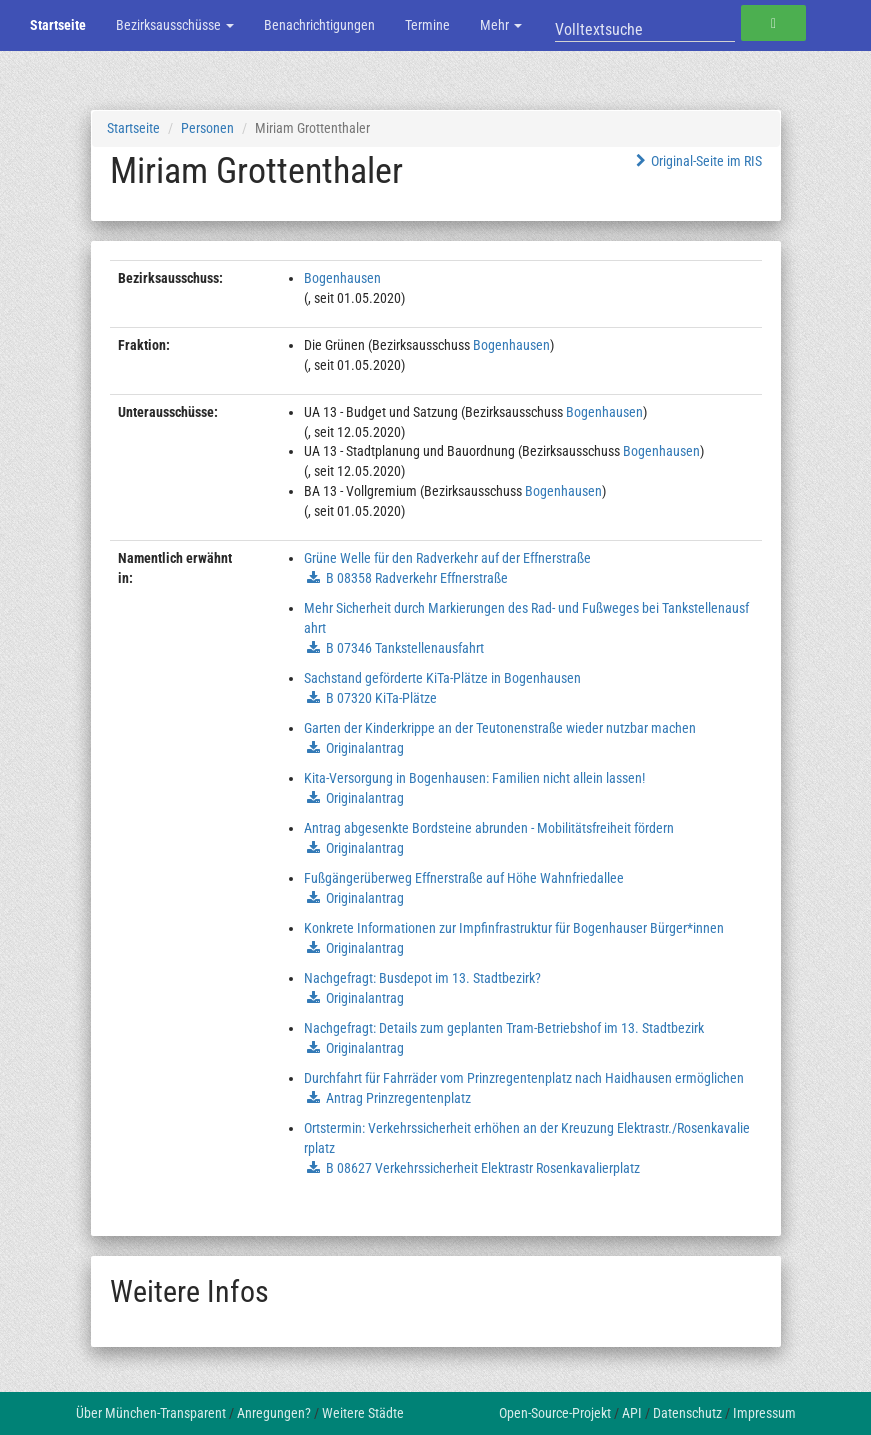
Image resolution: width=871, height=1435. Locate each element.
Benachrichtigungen (319, 25)
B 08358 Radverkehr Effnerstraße (417, 578)
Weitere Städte (363, 1413)
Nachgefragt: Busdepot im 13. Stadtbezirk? (422, 978)
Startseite (58, 25)
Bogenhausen (342, 278)
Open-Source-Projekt (555, 1413)
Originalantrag (365, 748)
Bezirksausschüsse (175, 25)
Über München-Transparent (151, 1413)
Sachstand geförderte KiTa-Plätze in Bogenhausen (442, 678)
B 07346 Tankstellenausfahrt (405, 648)
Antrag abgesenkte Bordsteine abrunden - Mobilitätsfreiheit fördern (489, 828)
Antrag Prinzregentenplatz (398, 1098)
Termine (427, 25)
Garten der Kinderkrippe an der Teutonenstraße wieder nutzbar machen (500, 728)
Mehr (501, 25)
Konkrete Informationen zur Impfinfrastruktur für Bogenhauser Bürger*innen (514, 928)
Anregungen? (274, 1413)
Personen (207, 128)
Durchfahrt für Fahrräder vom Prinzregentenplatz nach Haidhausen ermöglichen (524, 1078)
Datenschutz (687, 1413)
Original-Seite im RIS (696, 161)
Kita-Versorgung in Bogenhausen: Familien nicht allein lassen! (474, 778)
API (632, 1413)
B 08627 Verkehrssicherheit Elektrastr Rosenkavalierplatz (483, 1168)
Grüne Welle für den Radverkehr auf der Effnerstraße (447, 558)
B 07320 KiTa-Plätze (381, 698)
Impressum (764, 1413)
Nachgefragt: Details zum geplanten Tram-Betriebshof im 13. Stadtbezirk (504, 1028)
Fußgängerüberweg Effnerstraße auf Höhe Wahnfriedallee (464, 878)
